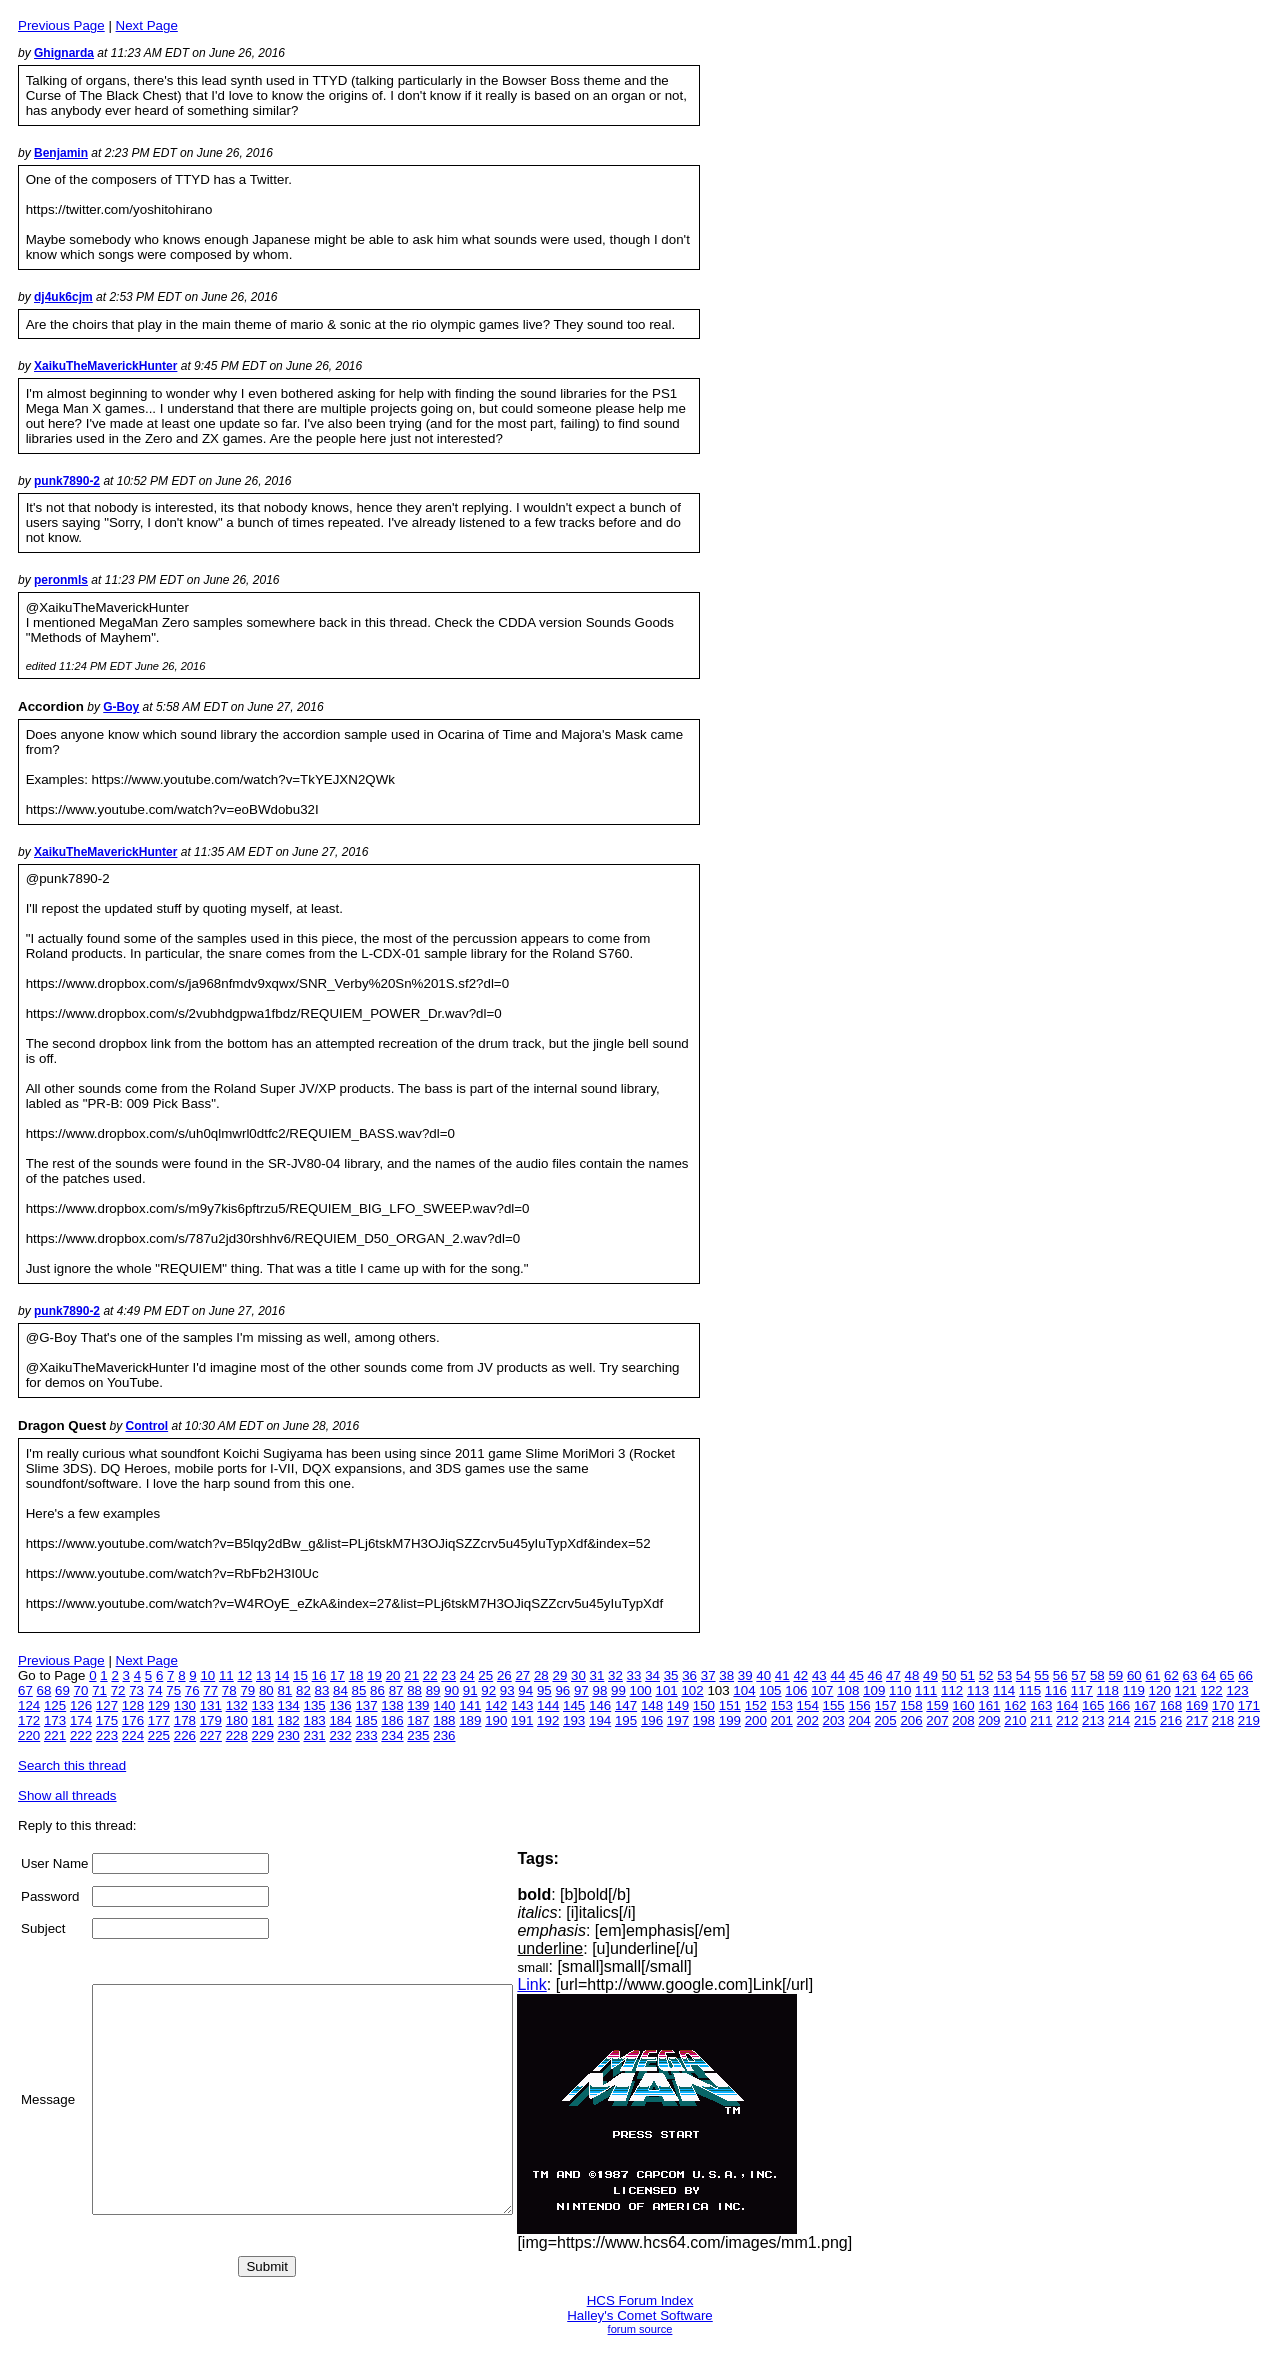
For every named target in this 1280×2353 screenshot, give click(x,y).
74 (155, 1690)
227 (211, 1735)
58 (1097, 1675)
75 (173, 1690)
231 (314, 1735)
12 (244, 1675)
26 (504, 1675)
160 (963, 1705)
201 (782, 1720)
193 (574, 1720)
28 (541, 1675)
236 (444, 1735)
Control (146, 1426)
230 (289, 1735)
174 (81, 1720)
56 (1060, 1675)
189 (470, 1720)
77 (210, 1690)
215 (1145, 1720)
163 (1041, 1705)
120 (1160, 1690)
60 (1134, 1675)
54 (1023, 1675)
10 (207, 1675)
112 (952, 1690)
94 (525, 1690)
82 (303, 1690)
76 (192, 1690)
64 (1208, 1675)
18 (356, 1675)
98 (599, 1690)
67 (25, 1690)
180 (237, 1720)
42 (800, 1675)
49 (930, 1675)
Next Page (147, 25)
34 (652, 1675)
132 (237, 1705)
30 (578, 1675)
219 (1249, 1720)
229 (263, 1735)
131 (211, 1705)
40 (763, 1675)
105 (770, 1690)
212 (1067, 1720)
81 (284, 1690)
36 (689, 1675)
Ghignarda (64, 53)
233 (366, 1735)
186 (392, 1720)
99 (618, 1690)
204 (860, 1720)
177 (159, 1720)
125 (55, 1705)
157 (885, 1705)
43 (819, 1675)
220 (29, 1735)
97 (581, 1690)
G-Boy (121, 707)
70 (81, 1690)
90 (451, 1690)
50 (949, 1675)
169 (1197, 1705)
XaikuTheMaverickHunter (105, 366)
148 (652, 1705)
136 (340, 1705)
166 (1119, 1705)
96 (562, 1690)
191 (522, 1720)
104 (744, 1690)
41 (782, 1675)
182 (289, 1720)
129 (159, 1705)
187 (418, 1720)
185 (366, 1720)
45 (856, 1675)
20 (393, 1675)
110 (900, 1690)
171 (1249, 1705)
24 (467, 1675)
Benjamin (61, 153)
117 (1082, 1690)
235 (418, 1735)
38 (726, 1675)
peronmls (61, 580)
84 (340, 1690)
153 (782, 1705)
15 (300, 1675)
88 (414, 1690)
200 (756, 1720)
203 (834, 1720)
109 (874, 1690)
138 (392, 1705)
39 (745, 1675)
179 (211, 1720)
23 (448, 1675)
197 (678, 1720)
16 (319, 1675)
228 (237, 1735)
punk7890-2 (67, 481)
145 (574, 1705)
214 (1119, 1720)
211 (1041, 1720)
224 (133, 1735)
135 (314, 1705)
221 (55, 1735)
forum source (640, 2329)
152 (756, 1705)
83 (322, 1690)
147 (626, 1705)
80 (266, 1690)
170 (1223, 1705)
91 (470, 1690)
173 (55, 1720)
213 (1093, 1720)
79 (247, 1690)
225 (159, 1735)
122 (1212, 1690)
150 (704, 1705)
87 (396, 1690)
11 (226, 1675)
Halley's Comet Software (640, 2315)
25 (485, 1675)
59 (1115, 1675)
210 (1015, 1720)
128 (133, 1705)
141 (470, 1705)
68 (44, 1690)
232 (340, 1735)
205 (885, 1720)
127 (107, 1705)
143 (522, 1705)
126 (81, 1705)
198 (704, 1720)
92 (488, 1690)
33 (634, 1675)
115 (1030, 1690)
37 (708, 1675)
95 (544, 1690)
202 (808, 1720)
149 (678, 1705)
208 (963, 1720)
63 (1190, 1675)
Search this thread (72, 1765)
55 (1041, 1675)
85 (359, 1690)
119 (1134, 1690)
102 (692, 1690)
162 (1015, 1705)
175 (107, 1720)
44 (837, 1675)
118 (1108, 1690)
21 (411, 1675)
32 (615, 1675)
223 (107, 1735)
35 (671, 1675)
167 (1145, 1705)
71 (99, 1690)
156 (860, 1705)
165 (1093, 1705)
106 (796, 1690)
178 (185, 1720)
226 (185, 1735)
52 (986, 1675)
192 (548, 1720)
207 (937, 1720)
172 (29, 1720)
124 (29, 1705)
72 (118, 1690)
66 (1245, 1675)
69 (62, 1690)
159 (937, 1705)
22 (430, 1675)
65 (1227, 1675)
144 (548, 1705)
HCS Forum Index (640, 2300)
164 (1067, 1705)
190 (496, 1720)
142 (496, 1705)
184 (340, 1720)
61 (1152, 1675)
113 (978, 1690)
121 (1186, 1690)
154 (808, 1705)
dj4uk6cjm (63, 297)
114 (1004, 1690)
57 (1078, 1675)
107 (822, 1690)
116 (1056, 1690)
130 (185, 1705)
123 (1237, 1690)
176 (133, 1720)
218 (1223, 1720)
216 (1171, 1720)
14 (282, 1675)
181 (263, 1720)
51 (967, 1675)
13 (263, 1675)
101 (666, 1690)
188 (444, 1720)
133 (263, 1705)
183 (314, 1720)
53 (1004, 1675)
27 (522, 1675)
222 (81, 1735)
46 (875, 1675)
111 (926, 1690)
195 (626, 1720)
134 (289, 1705)
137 (366, 1705)
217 (1197, 1720)
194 (600, 1720)
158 (911, 1705)
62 (1171, 1675)
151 (730, 1705)
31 (597, 1675)
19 (374, 1675)
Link (581, 1984)
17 (337, 1675)
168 (1171, 1705)
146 (600, 1705)
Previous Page (61, 25)
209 (989, 1720)
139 (418, 1705)
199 (730, 1720)
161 (989, 1705)
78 (229, 1690)
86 (377, 1690)
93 (507, 1690)
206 (911, 1720)
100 (641, 1690)
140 (444, 1705)
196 (652, 1720)
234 (392, 1735)
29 (559, 1675)
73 (136, 1690)
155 (834, 1705)
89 (433, 1690)
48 (912, 1675)
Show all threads (67, 1795)
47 (893, 1675)
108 (848, 1690)
